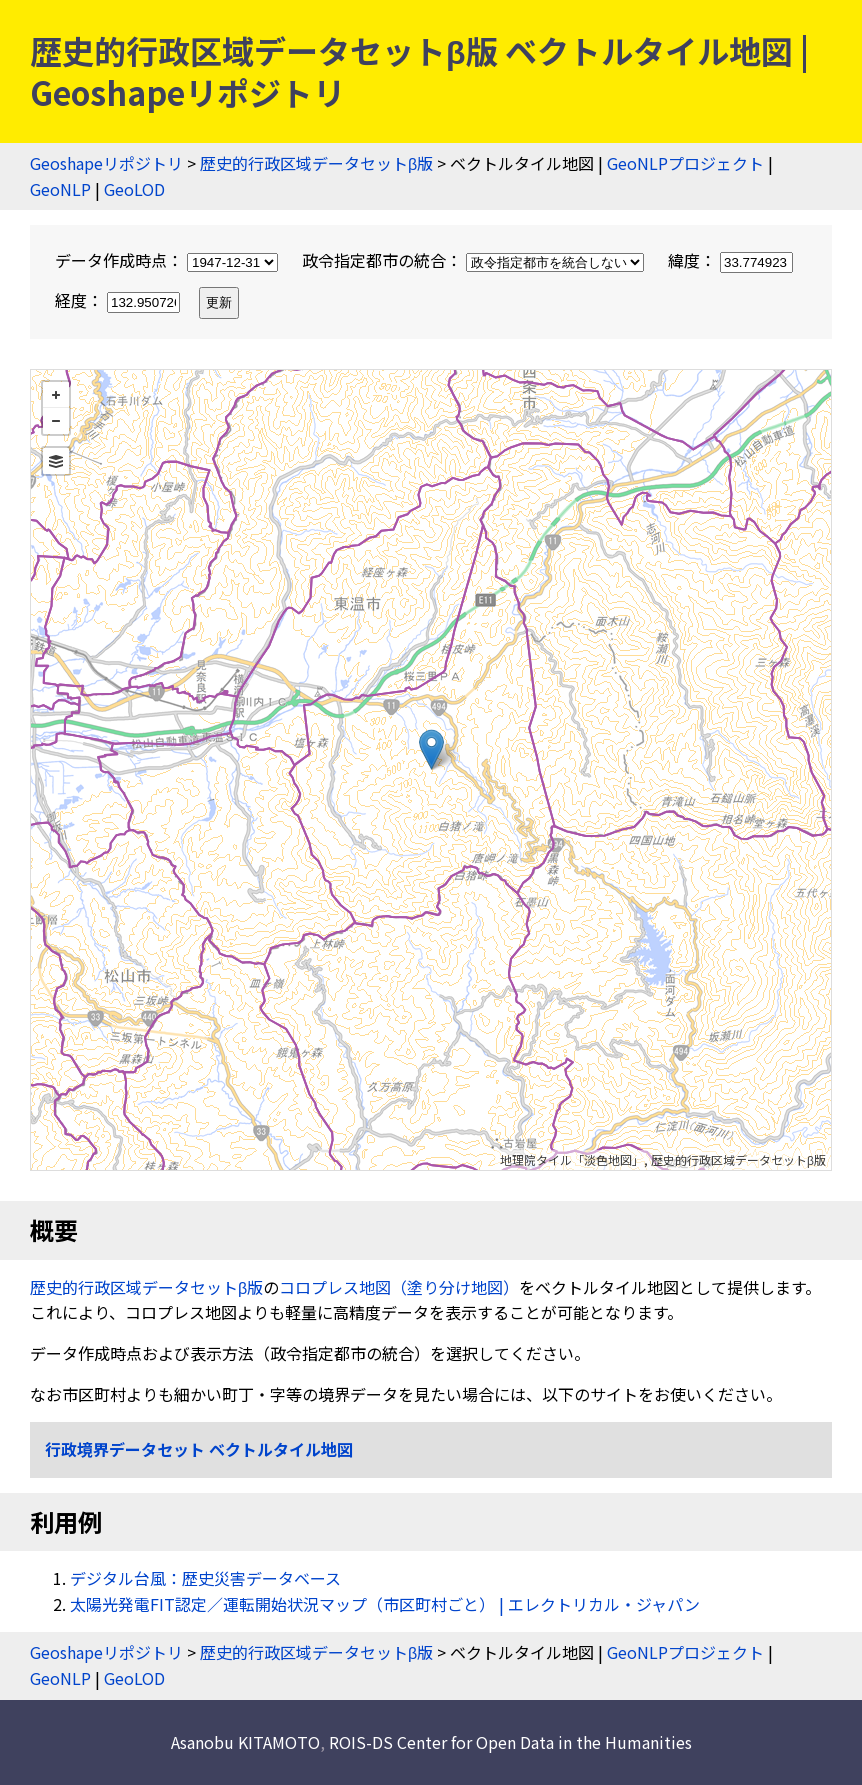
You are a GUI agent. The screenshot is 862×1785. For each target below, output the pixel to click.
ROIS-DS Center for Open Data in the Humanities (510, 1742)
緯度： (730, 260)
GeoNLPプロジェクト (685, 163)
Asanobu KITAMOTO (245, 1742)
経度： (119, 300)
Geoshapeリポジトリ (106, 163)
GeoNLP (60, 189)
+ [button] (56, 395)
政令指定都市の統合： (475, 260)
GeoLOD (134, 189)
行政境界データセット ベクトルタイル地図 (199, 1449)
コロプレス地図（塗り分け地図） (399, 1287)
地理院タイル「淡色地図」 (572, 1159)
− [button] (56, 421)
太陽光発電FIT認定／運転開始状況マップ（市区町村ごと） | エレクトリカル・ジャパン (385, 1604)
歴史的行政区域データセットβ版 (316, 163)
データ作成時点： (168, 260)
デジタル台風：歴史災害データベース (205, 1578)
